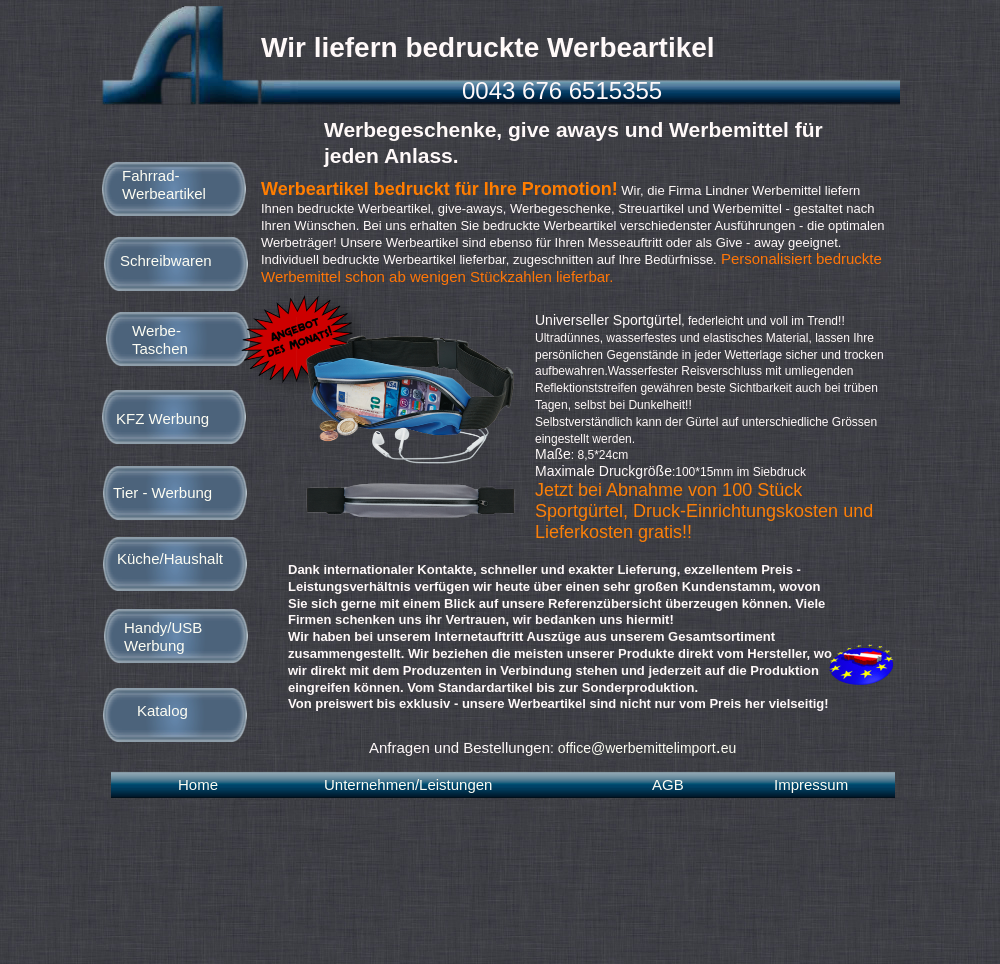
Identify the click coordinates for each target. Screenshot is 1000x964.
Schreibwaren (166, 260)
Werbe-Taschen (160, 339)
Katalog (162, 710)
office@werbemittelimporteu (647, 748)
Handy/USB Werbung (163, 636)
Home (198, 784)
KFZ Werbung (162, 418)
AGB (668, 784)
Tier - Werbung (162, 492)
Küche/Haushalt (170, 558)
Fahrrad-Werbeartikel (164, 184)
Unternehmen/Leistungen (408, 784)
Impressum (811, 784)
